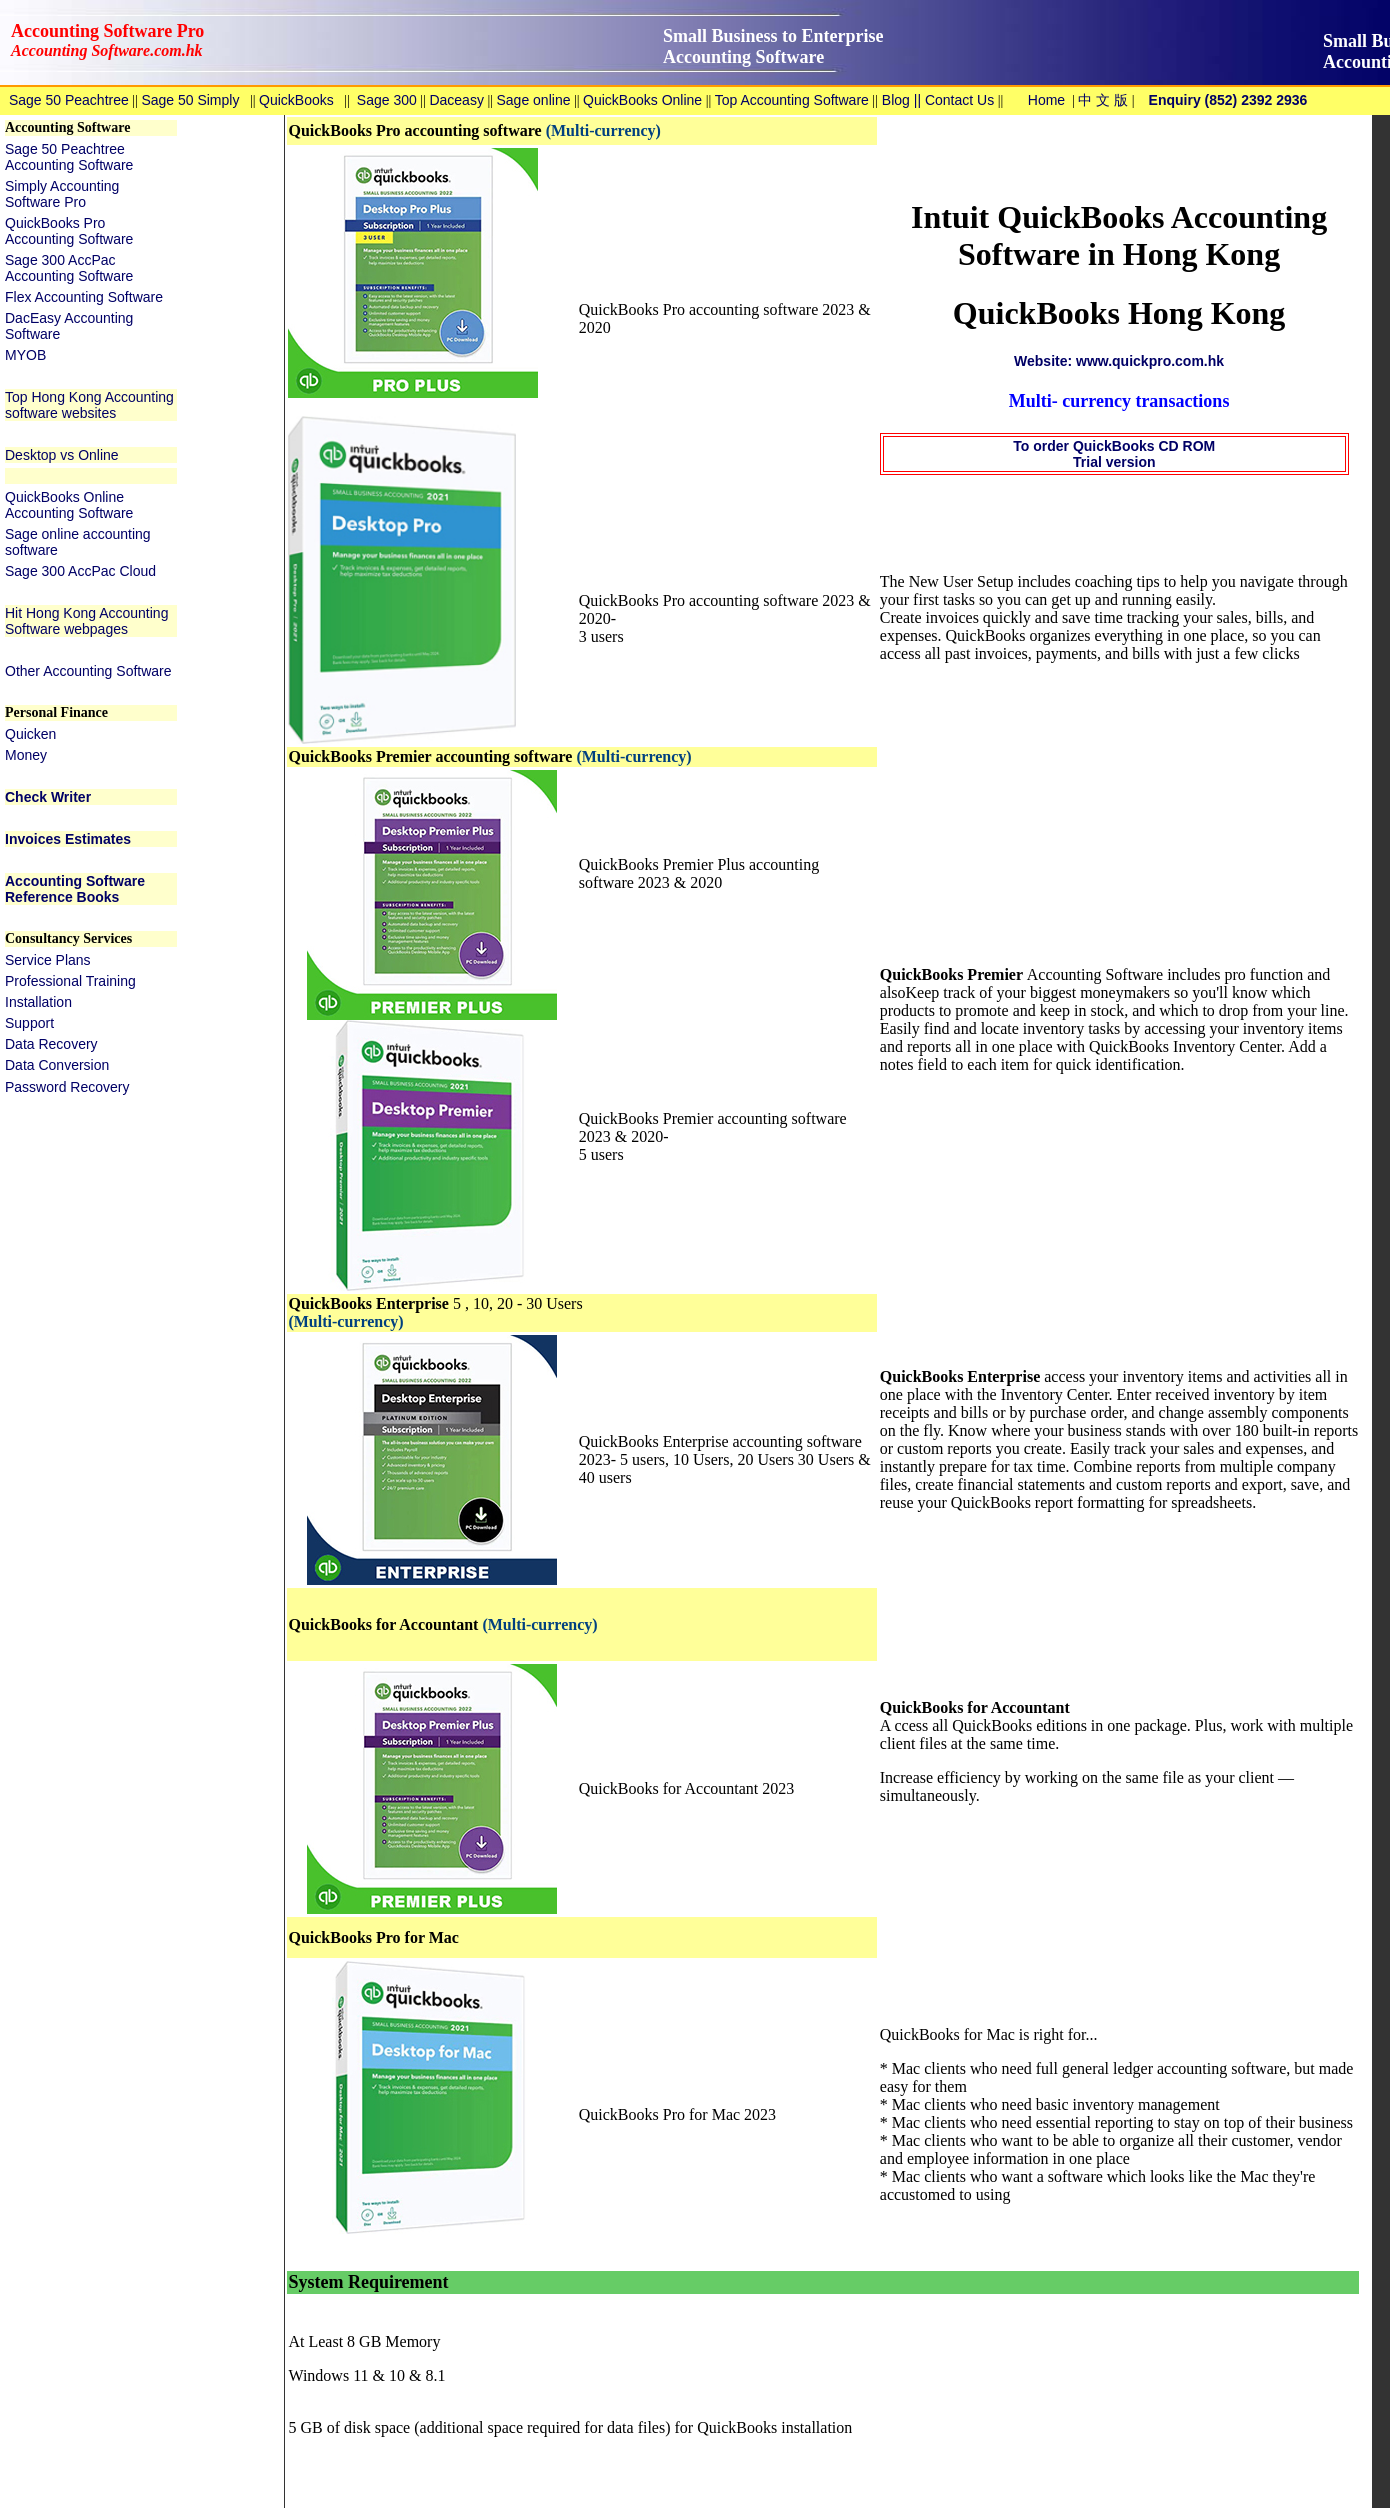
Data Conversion (57, 1065)
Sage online (534, 100)
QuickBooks (296, 100)
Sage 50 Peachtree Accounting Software (69, 157)
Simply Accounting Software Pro (62, 194)
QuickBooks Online (642, 100)
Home (1046, 100)
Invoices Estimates (68, 839)
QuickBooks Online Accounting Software (69, 505)
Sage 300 (387, 100)
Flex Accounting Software (84, 297)
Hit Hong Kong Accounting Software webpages (86, 621)
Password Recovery (67, 1087)
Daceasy (456, 100)
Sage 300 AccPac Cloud (80, 571)
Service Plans (48, 960)
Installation (38, 1002)
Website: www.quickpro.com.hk (1119, 361)
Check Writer (48, 797)
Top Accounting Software (792, 100)
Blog (894, 100)
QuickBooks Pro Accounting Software (69, 231)
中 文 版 (1103, 100)
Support (29, 1023)
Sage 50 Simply (190, 100)
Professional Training (70, 981)
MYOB (25, 355)
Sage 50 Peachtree (69, 100)
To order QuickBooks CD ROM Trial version (1114, 454)
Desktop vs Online (62, 455)
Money (26, 755)
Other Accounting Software (88, 671)
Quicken (30, 734)
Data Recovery (51, 1044)
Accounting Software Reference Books (75, 889)
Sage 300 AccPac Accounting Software (69, 268)
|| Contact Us (952, 100)
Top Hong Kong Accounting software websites (89, 405)
